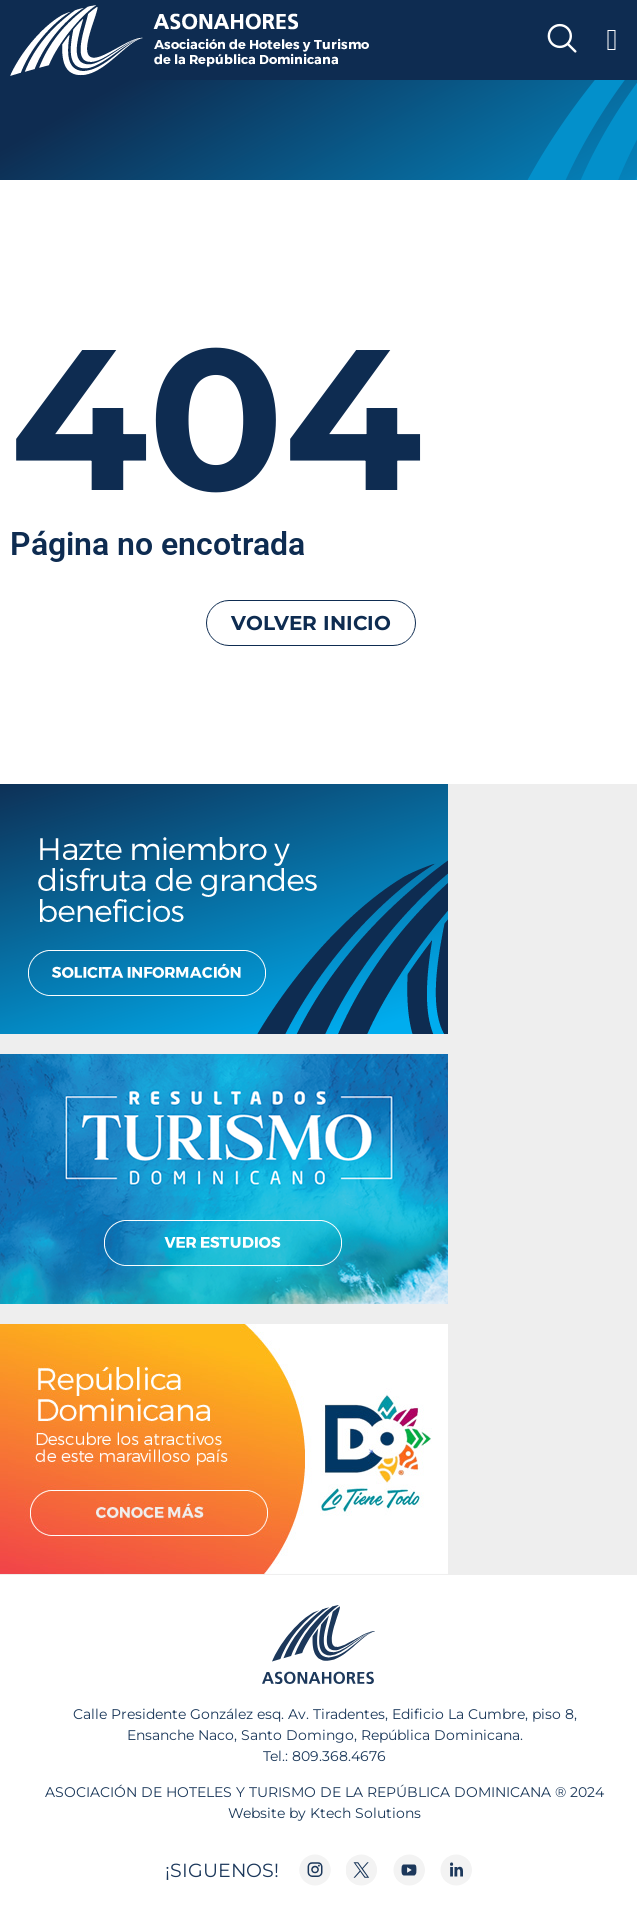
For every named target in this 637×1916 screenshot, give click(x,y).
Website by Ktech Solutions (324, 1813)
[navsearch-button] (562, 40)
